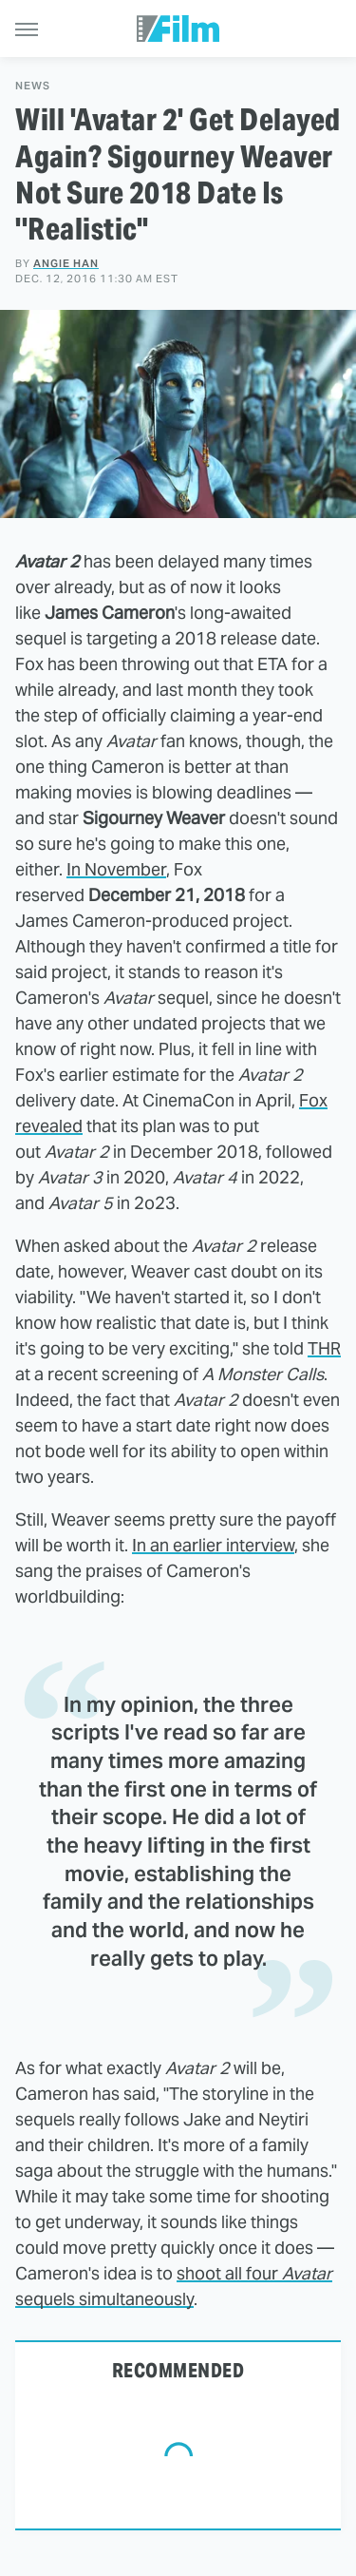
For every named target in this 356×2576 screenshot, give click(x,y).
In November (116, 869)
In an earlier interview (213, 1545)
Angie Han (66, 263)
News (32, 86)
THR (324, 1348)
